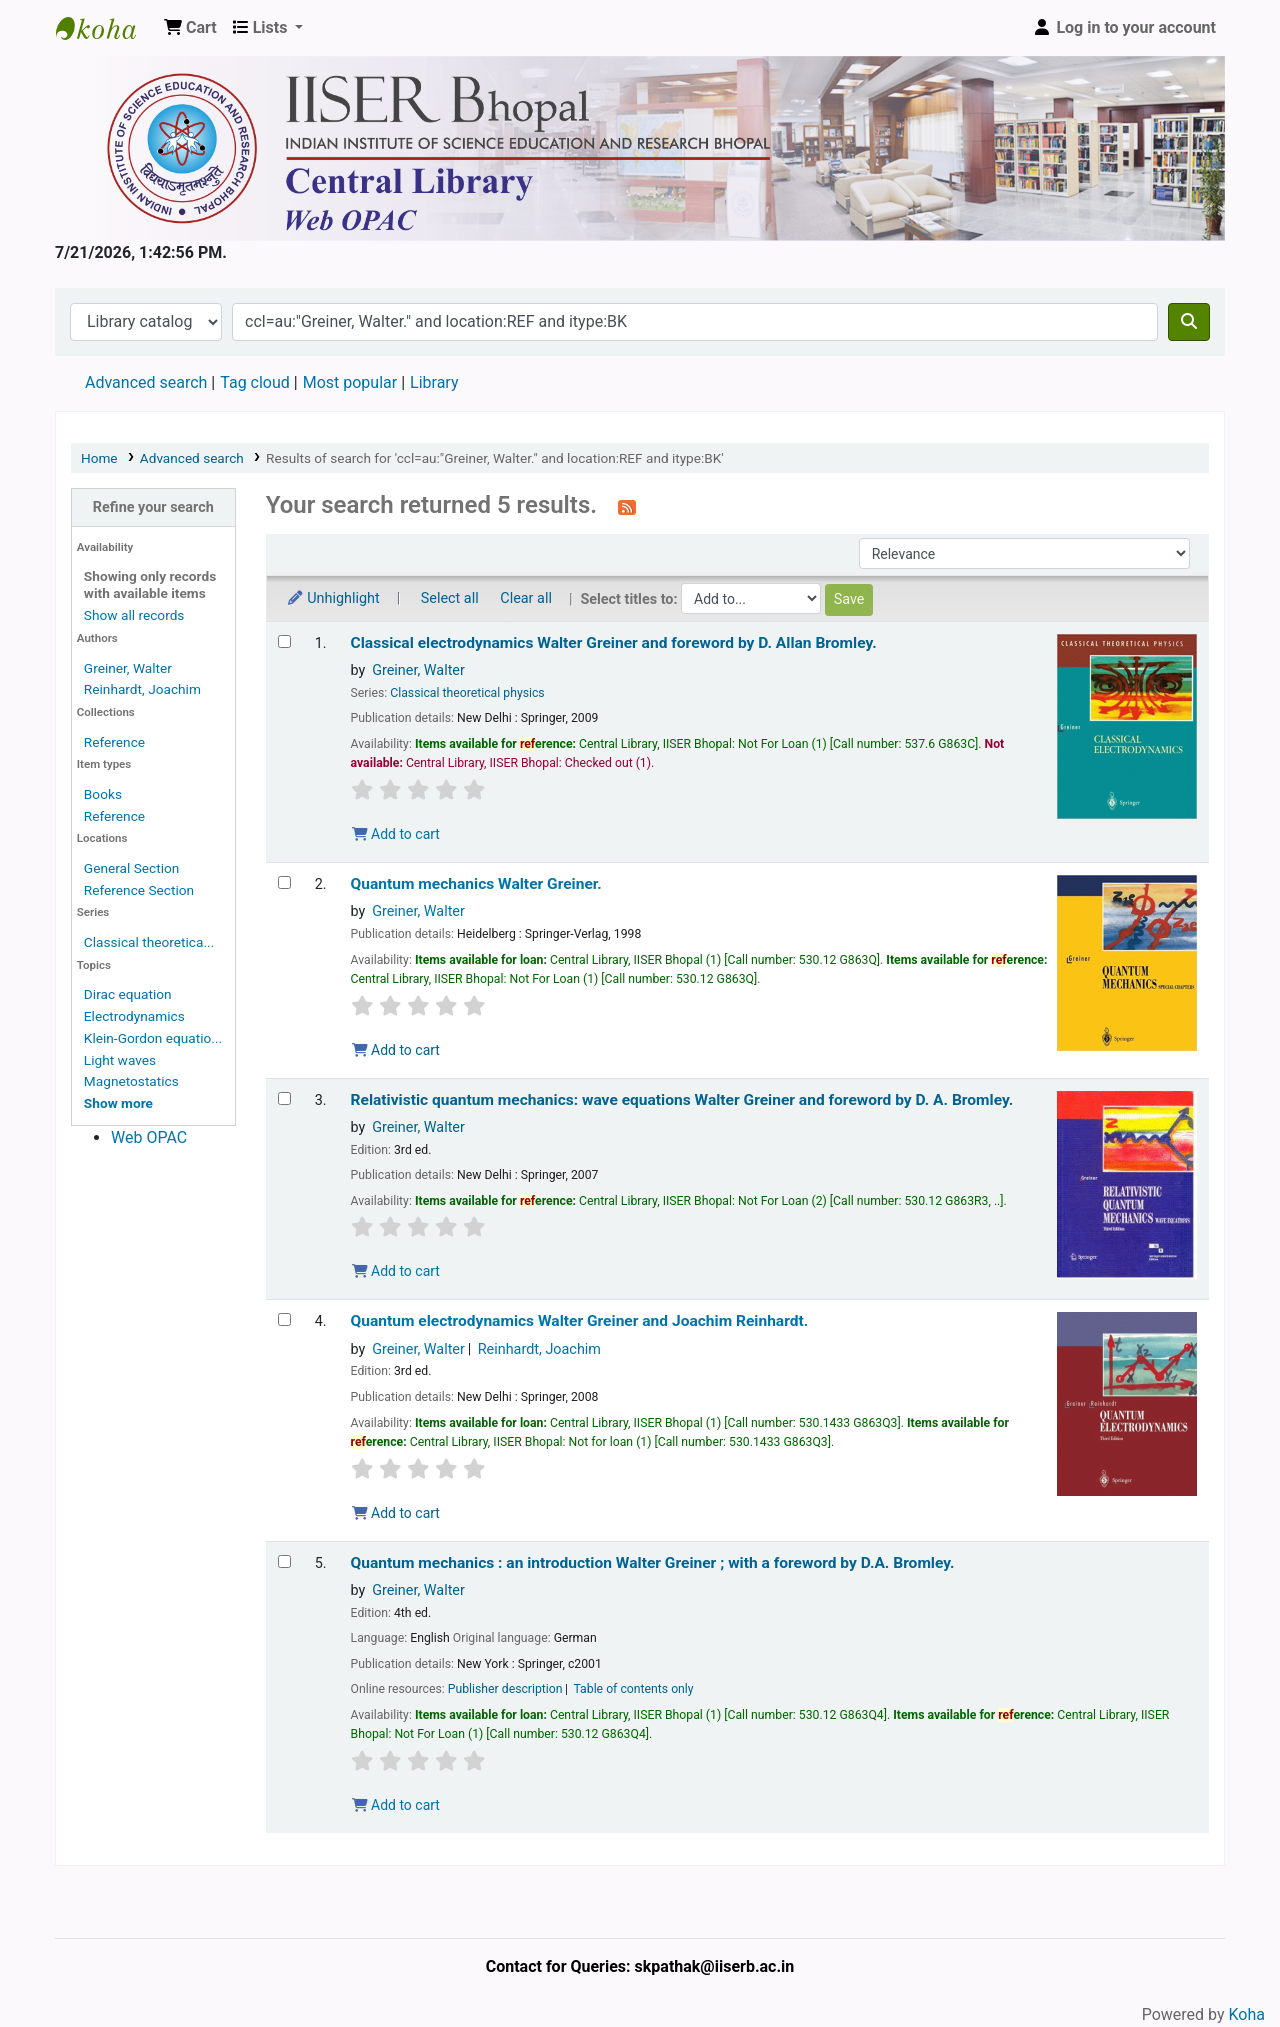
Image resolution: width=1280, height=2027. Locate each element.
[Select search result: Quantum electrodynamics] (284, 1319)
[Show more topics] (118, 1103)
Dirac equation (128, 994)
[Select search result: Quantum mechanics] (284, 882)
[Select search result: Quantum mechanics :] (284, 1561)
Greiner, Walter (128, 668)
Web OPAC (149, 1137)
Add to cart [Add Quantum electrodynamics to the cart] (396, 1513)
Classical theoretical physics (467, 693)
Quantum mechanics (476, 884)
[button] (190, 28)
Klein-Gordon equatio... (153, 1038)
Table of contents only (633, 1689)
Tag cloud (255, 382)
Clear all (526, 598)
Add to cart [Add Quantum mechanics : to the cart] (396, 1805)
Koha (1247, 2014)
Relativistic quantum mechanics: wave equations (682, 1100)
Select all (450, 598)
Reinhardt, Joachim (142, 689)
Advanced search (146, 382)
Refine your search (153, 507)
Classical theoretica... (149, 942)
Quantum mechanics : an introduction (653, 1563)
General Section (132, 868)
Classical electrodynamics (614, 643)
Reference (114, 742)
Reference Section (139, 890)
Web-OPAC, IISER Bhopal (106, 28)
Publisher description (505, 1689)
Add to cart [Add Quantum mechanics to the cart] (396, 1050)
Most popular (350, 382)
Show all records (134, 615)
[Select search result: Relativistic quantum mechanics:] (284, 1098)
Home (99, 458)
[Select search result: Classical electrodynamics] (284, 641)
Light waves (120, 1060)
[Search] (1189, 322)
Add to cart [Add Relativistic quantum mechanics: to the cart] (396, 1271)
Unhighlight (333, 598)
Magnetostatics (131, 1081)
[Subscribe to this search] (627, 507)
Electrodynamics (134, 1016)
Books (103, 794)
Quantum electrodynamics (580, 1321)
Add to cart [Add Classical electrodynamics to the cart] (396, 834)
